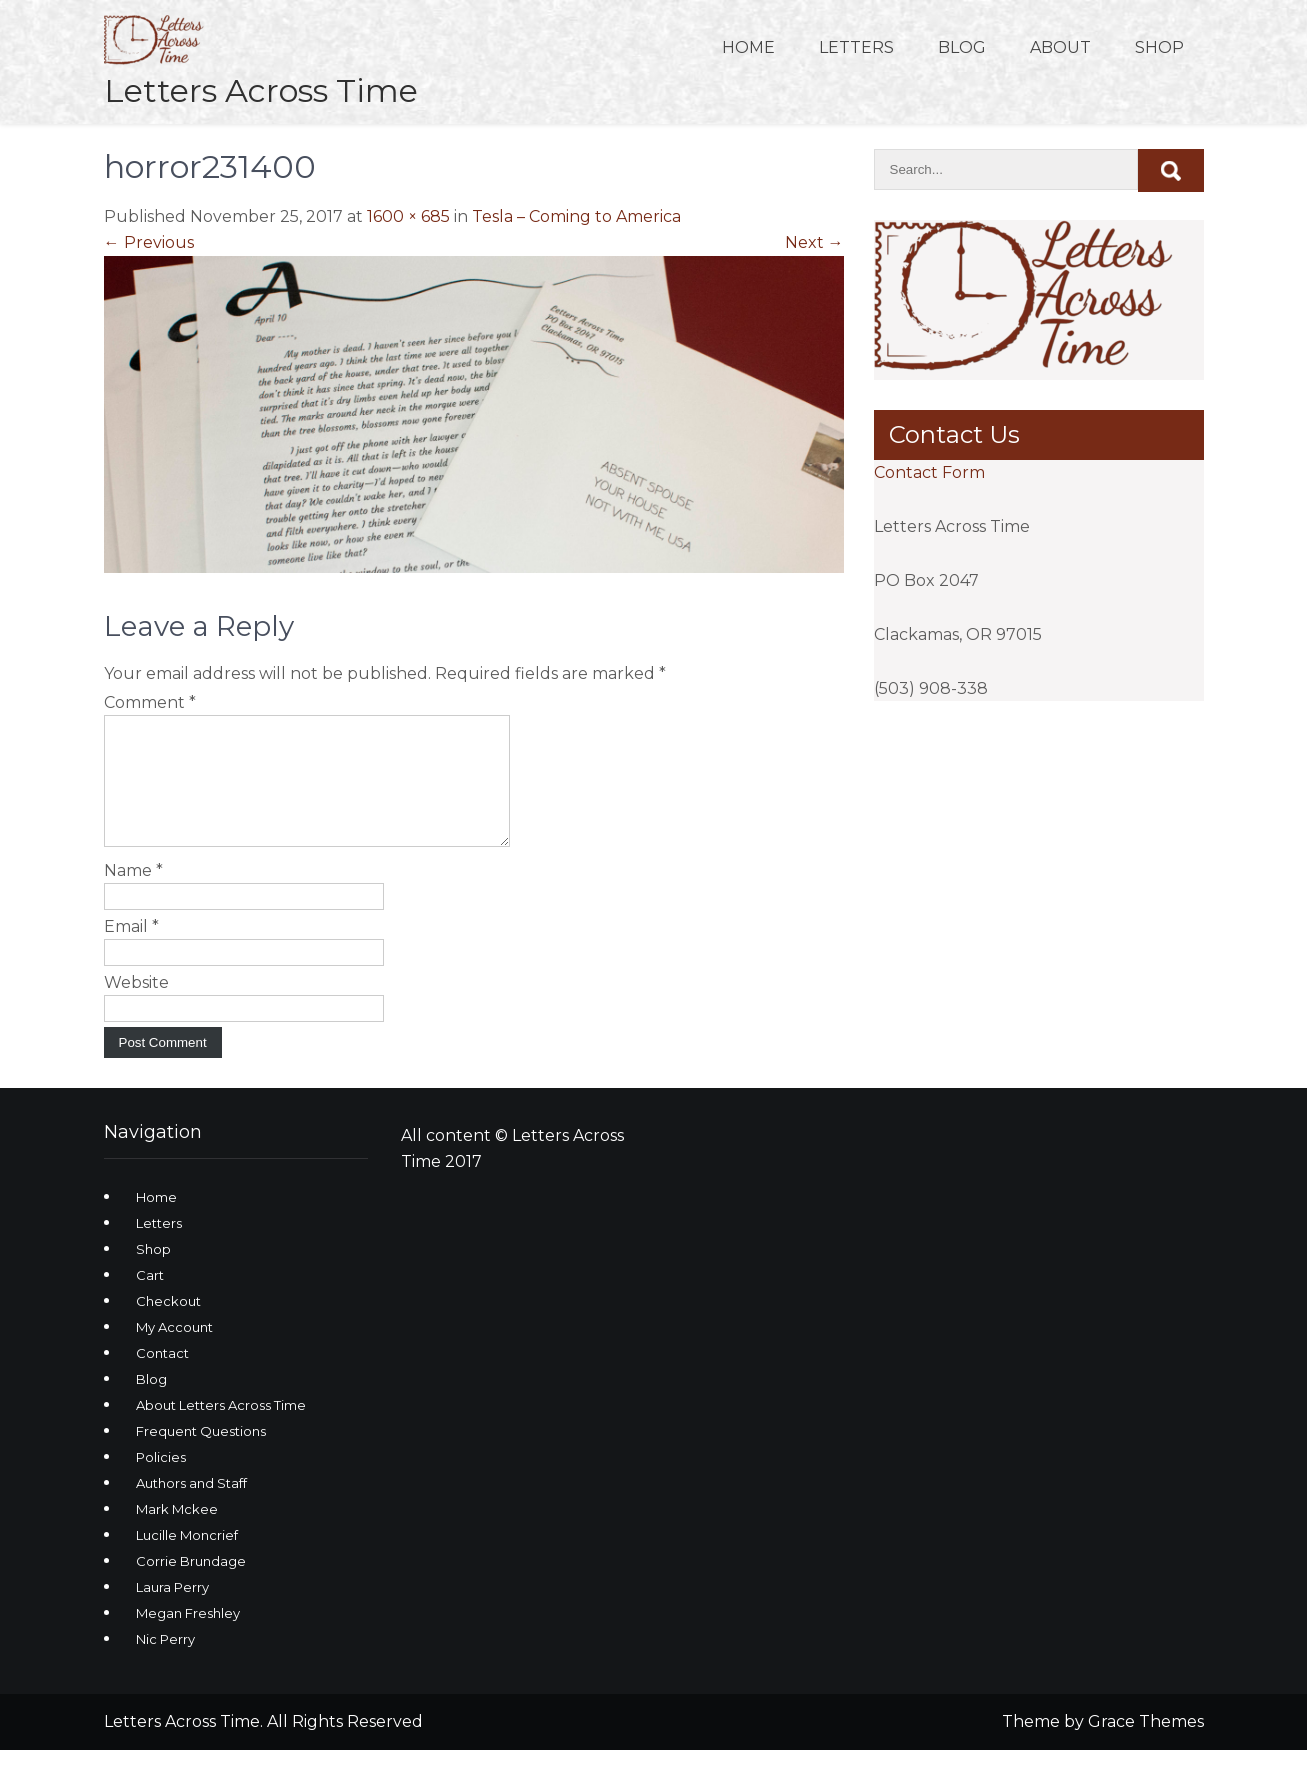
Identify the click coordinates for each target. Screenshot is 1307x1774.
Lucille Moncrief (187, 1559)
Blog (962, 47)
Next (814, 242)
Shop (1159, 47)
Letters (856, 47)
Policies (161, 1481)
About (1060, 47)
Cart (150, 1299)
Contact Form (929, 472)
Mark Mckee (177, 1533)
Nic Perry (165, 1663)
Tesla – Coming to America (576, 216)
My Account (174, 1351)
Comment (150, 702)
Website (136, 1006)
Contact (162, 1377)
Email (131, 950)
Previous (149, 242)
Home (748, 47)
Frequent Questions (201, 1455)
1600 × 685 (408, 216)
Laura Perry (172, 1611)
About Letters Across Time (221, 1429)
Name (133, 894)
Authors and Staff (191, 1507)
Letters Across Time (261, 90)
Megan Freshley (188, 1637)
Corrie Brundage (191, 1585)
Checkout (168, 1325)
